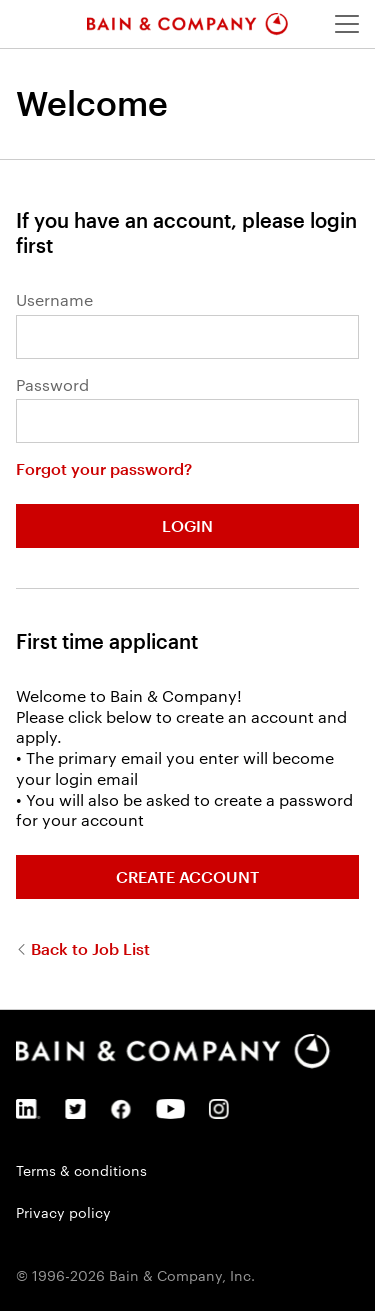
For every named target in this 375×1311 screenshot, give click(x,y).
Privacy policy (63, 1212)
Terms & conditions (81, 1170)
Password (52, 385)
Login (187, 525)
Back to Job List (88, 948)
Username (54, 300)
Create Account (187, 876)
